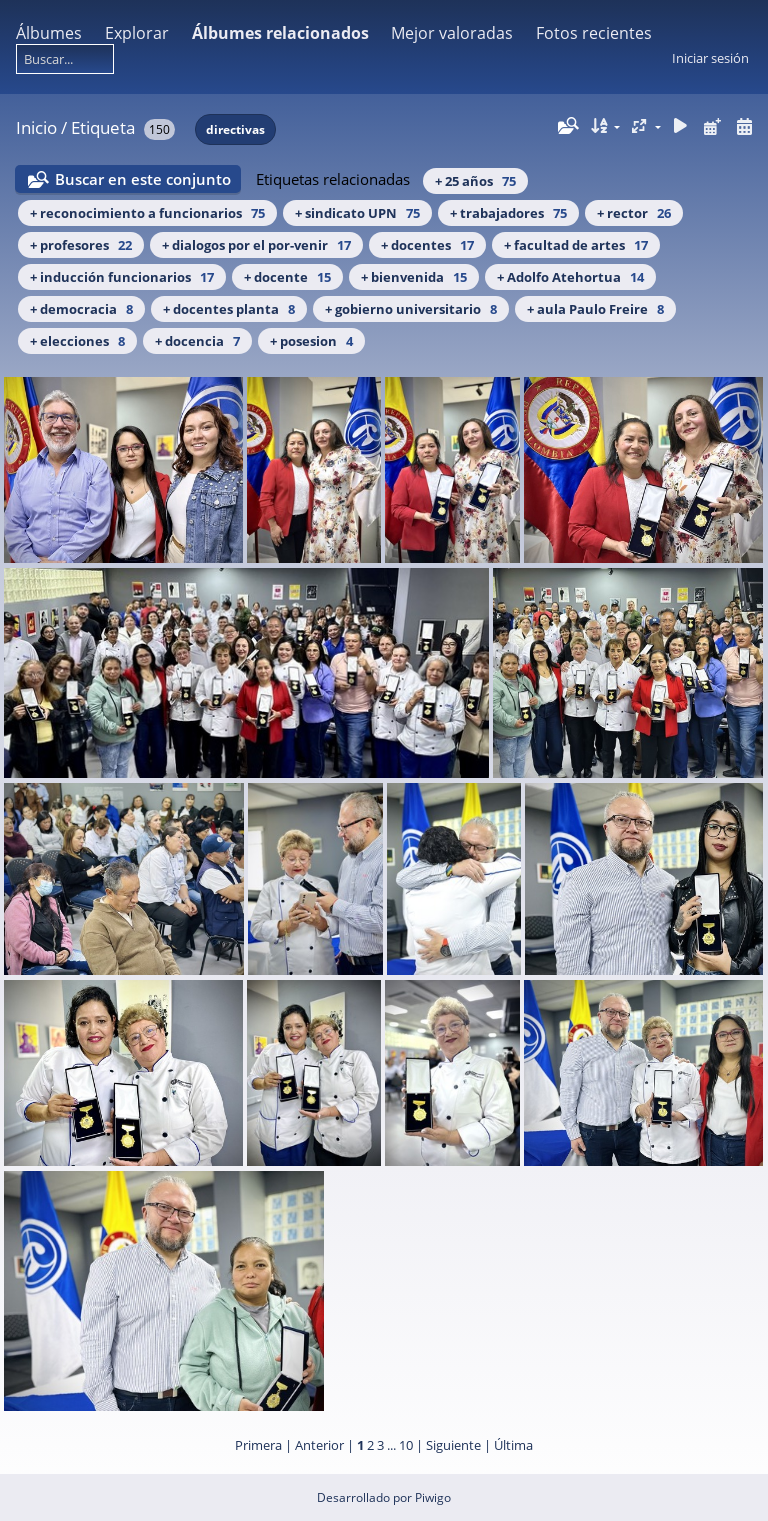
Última (513, 1445)
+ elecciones (77, 341)
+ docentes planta (229, 309)
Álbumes (49, 33)
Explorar (137, 33)
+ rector (634, 213)
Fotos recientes (594, 33)
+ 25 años (475, 181)
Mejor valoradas (452, 33)
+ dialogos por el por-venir (256, 245)
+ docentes (427, 245)
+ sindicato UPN (357, 213)
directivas (235, 129)
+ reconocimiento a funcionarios (147, 213)
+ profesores (81, 245)
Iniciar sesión (710, 58)
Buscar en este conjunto (143, 179)
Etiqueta (103, 127)
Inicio (36, 127)
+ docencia (197, 341)
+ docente (287, 277)
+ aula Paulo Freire (595, 309)
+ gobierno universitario (411, 309)
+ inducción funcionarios (122, 277)
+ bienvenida (414, 277)
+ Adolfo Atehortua (570, 277)
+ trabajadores (508, 213)
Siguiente (453, 1445)
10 (406, 1445)
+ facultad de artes (576, 245)
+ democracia (81, 309)
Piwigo (433, 1497)
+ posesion (311, 341)
